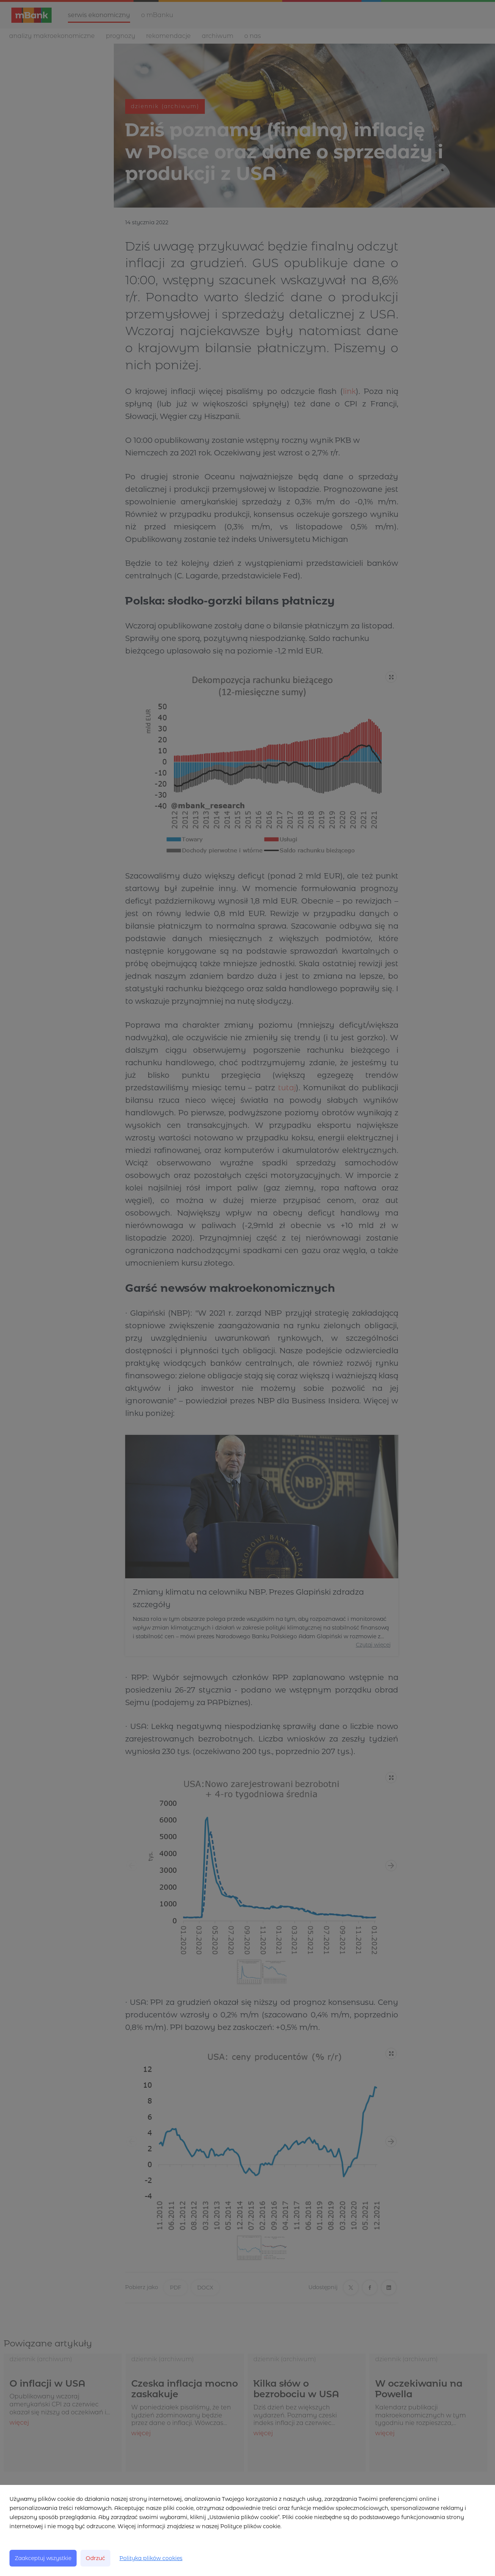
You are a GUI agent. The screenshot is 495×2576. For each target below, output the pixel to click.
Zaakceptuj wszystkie (43, 2558)
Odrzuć (95, 2558)
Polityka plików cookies (150, 2558)
